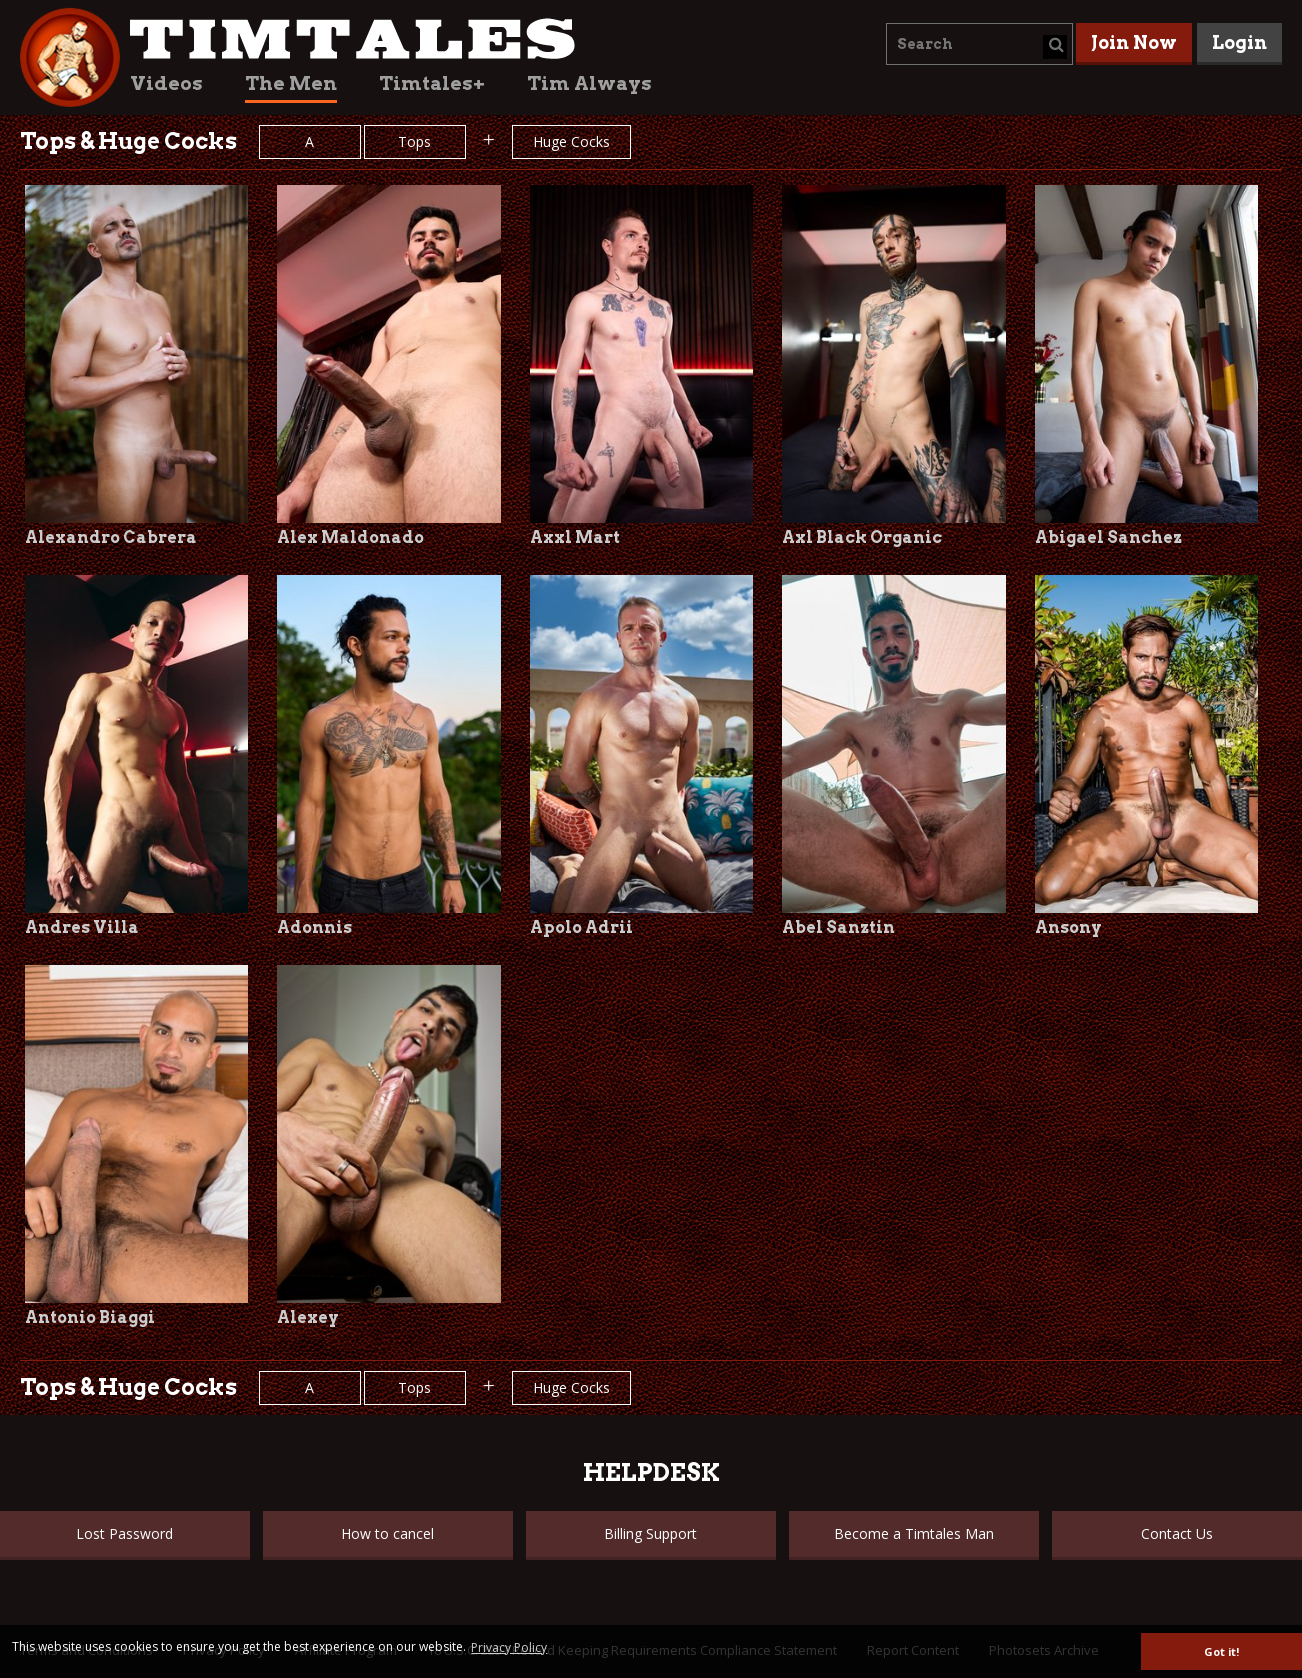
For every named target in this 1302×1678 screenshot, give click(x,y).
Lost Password (124, 1533)
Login (1239, 42)
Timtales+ (432, 83)
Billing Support (650, 1533)
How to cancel (387, 1533)
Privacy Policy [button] (509, 1647)
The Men (291, 83)
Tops (414, 141)
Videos (166, 83)
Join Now (1134, 42)
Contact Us (1177, 1533)
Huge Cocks (571, 141)
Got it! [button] (1221, 1651)
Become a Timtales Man (914, 1533)
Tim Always (589, 83)
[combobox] (979, 44)
